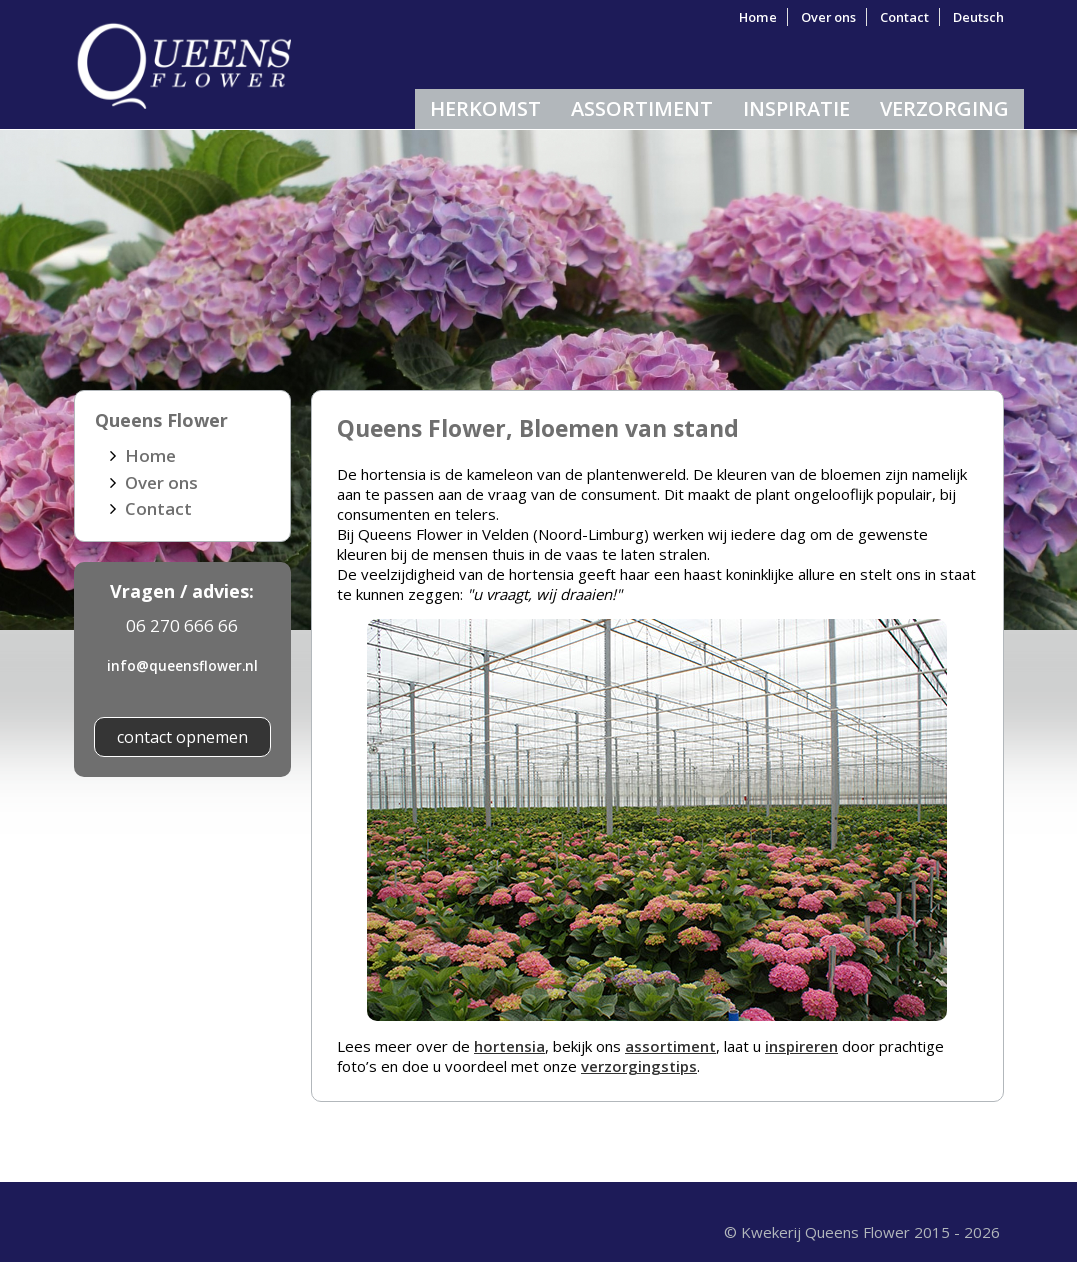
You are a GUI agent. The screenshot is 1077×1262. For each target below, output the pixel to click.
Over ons (828, 17)
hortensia (509, 1046)
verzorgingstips (639, 1066)
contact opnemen (182, 737)
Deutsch (978, 17)
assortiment (670, 1046)
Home (758, 17)
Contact (904, 17)
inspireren (801, 1046)
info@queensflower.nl (182, 665)
